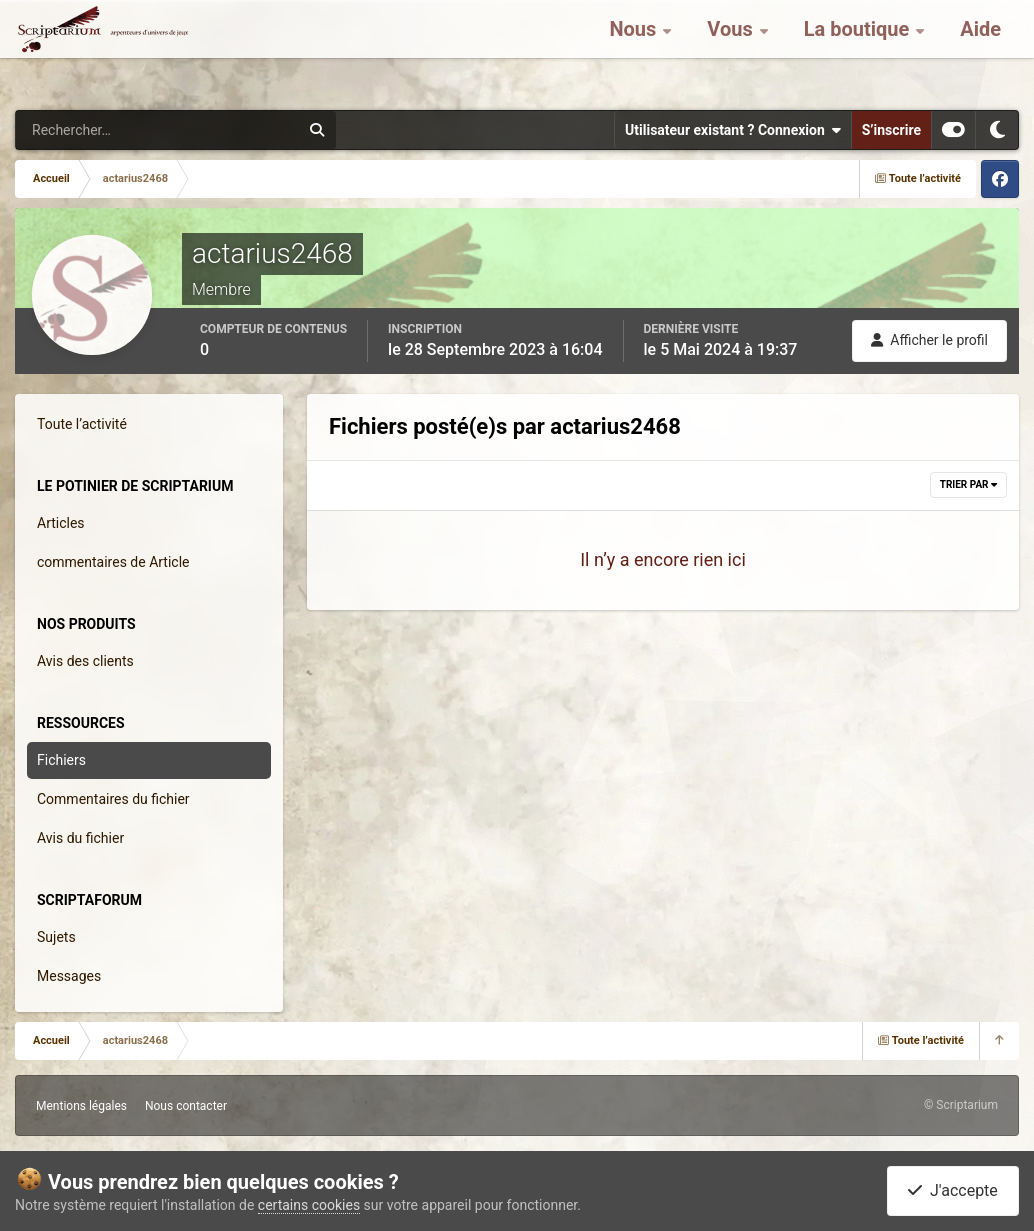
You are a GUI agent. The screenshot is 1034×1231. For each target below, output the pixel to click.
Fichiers (61, 760)
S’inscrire (891, 130)
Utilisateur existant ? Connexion (733, 130)
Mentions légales (81, 1106)
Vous (732, 50)
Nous (635, 50)
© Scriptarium (961, 1105)
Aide (980, 50)
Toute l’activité (82, 424)
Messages (69, 976)
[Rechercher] (103, 130)
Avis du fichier (80, 838)
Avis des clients (85, 661)
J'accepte (953, 1190)
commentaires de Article (113, 562)
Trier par (968, 484)
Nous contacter (186, 1106)
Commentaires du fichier (113, 799)
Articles (61, 523)
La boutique (859, 50)
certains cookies (309, 1205)
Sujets (56, 937)
